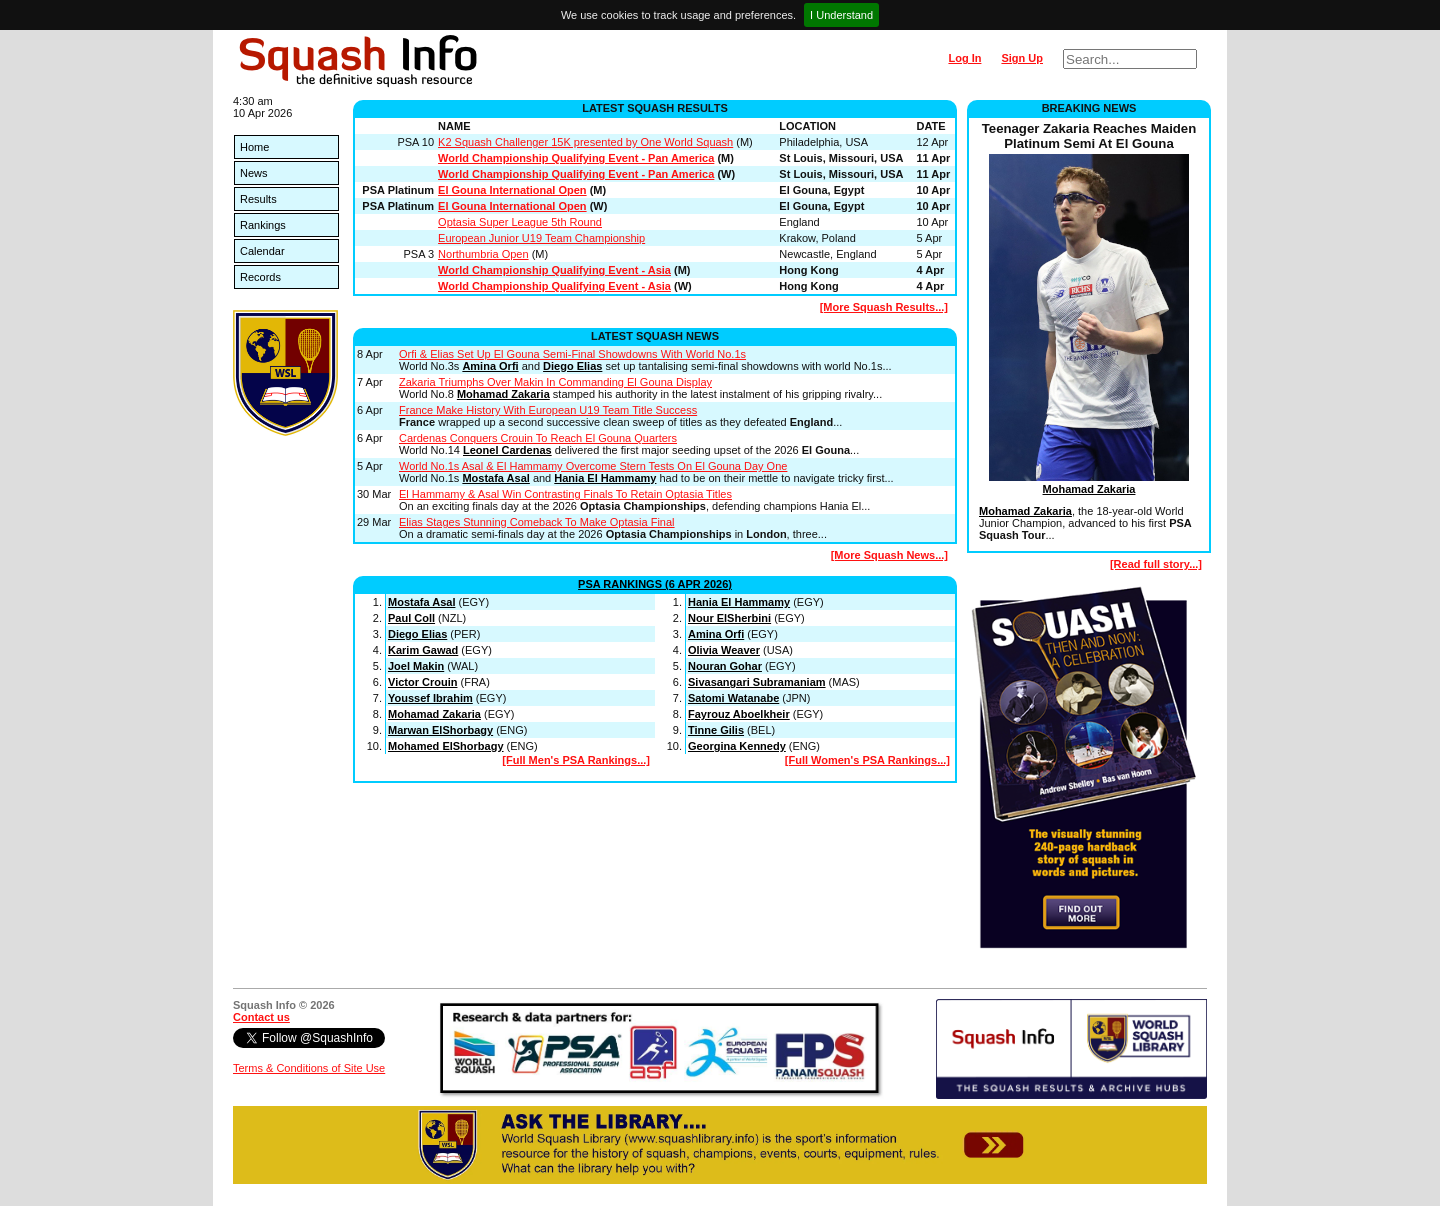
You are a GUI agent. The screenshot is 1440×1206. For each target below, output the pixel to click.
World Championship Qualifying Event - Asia (554, 270)
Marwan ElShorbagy (440, 730)
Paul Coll (411, 618)
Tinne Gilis (716, 730)
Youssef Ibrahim (430, 698)
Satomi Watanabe (733, 698)
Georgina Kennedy (737, 746)
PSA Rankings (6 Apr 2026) (655, 584)
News (254, 173)
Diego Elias (572, 366)
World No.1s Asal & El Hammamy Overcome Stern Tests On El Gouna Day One (593, 466)
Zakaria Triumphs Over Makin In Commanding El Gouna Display (555, 382)
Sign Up (1022, 58)
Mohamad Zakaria (503, 394)
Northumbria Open (483, 254)
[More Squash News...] (889, 555)
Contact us (261, 1017)
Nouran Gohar (725, 666)
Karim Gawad (423, 650)
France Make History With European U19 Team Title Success (548, 410)
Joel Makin (416, 666)
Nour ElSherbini (729, 618)
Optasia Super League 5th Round (520, 222)
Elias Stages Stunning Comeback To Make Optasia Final (537, 522)
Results (258, 199)
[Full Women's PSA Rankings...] (867, 760)
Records (260, 277)
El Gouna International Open (512, 190)
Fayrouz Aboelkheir (739, 714)
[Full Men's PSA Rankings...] (576, 760)
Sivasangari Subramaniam (757, 682)
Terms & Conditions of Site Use (309, 1068)
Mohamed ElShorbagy (446, 746)
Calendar (262, 251)
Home (254, 147)
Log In (964, 58)
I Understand (841, 15)
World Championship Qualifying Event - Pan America (576, 158)
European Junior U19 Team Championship (541, 238)
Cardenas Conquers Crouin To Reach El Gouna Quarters (538, 438)
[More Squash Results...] (884, 307)
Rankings (263, 225)
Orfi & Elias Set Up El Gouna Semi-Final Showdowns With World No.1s (572, 354)
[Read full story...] (1156, 564)
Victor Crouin (422, 682)
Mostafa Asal (495, 478)
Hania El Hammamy (605, 478)
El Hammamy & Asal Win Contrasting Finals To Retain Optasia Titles (565, 494)
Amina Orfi (490, 366)
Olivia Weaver (724, 650)
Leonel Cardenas (507, 450)
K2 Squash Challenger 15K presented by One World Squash (585, 142)
